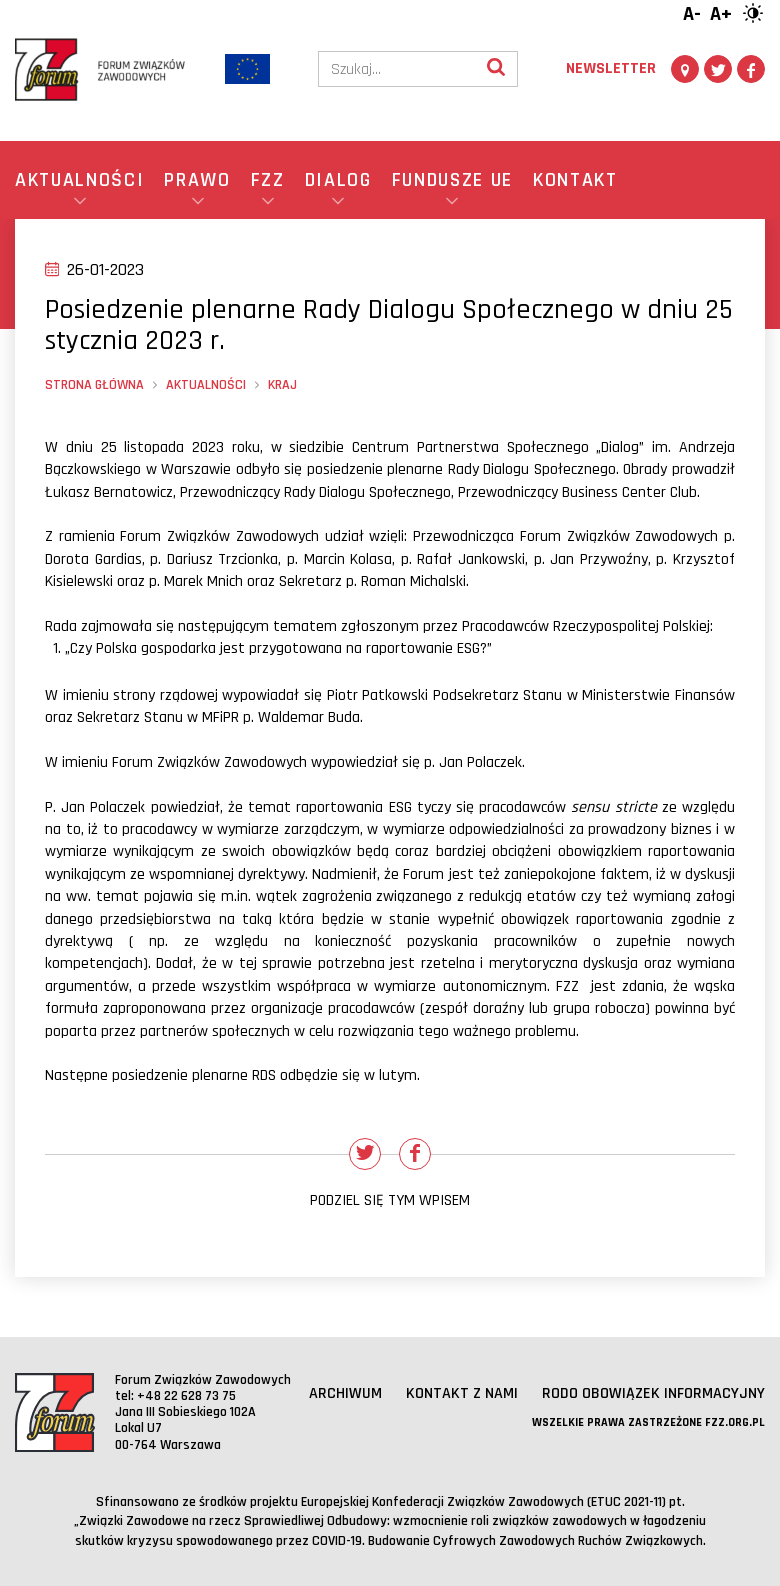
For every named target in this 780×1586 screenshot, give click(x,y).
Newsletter (611, 68)
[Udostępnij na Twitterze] (365, 1154)
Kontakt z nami (462, 1393)
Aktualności (206, 385)
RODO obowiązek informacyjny (653, 1393)
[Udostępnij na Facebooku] (415, 1154)
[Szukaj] (397, 69)
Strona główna (94, 385)
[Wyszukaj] (496, 69)
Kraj (282, 385)
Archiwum (345, 1393)
